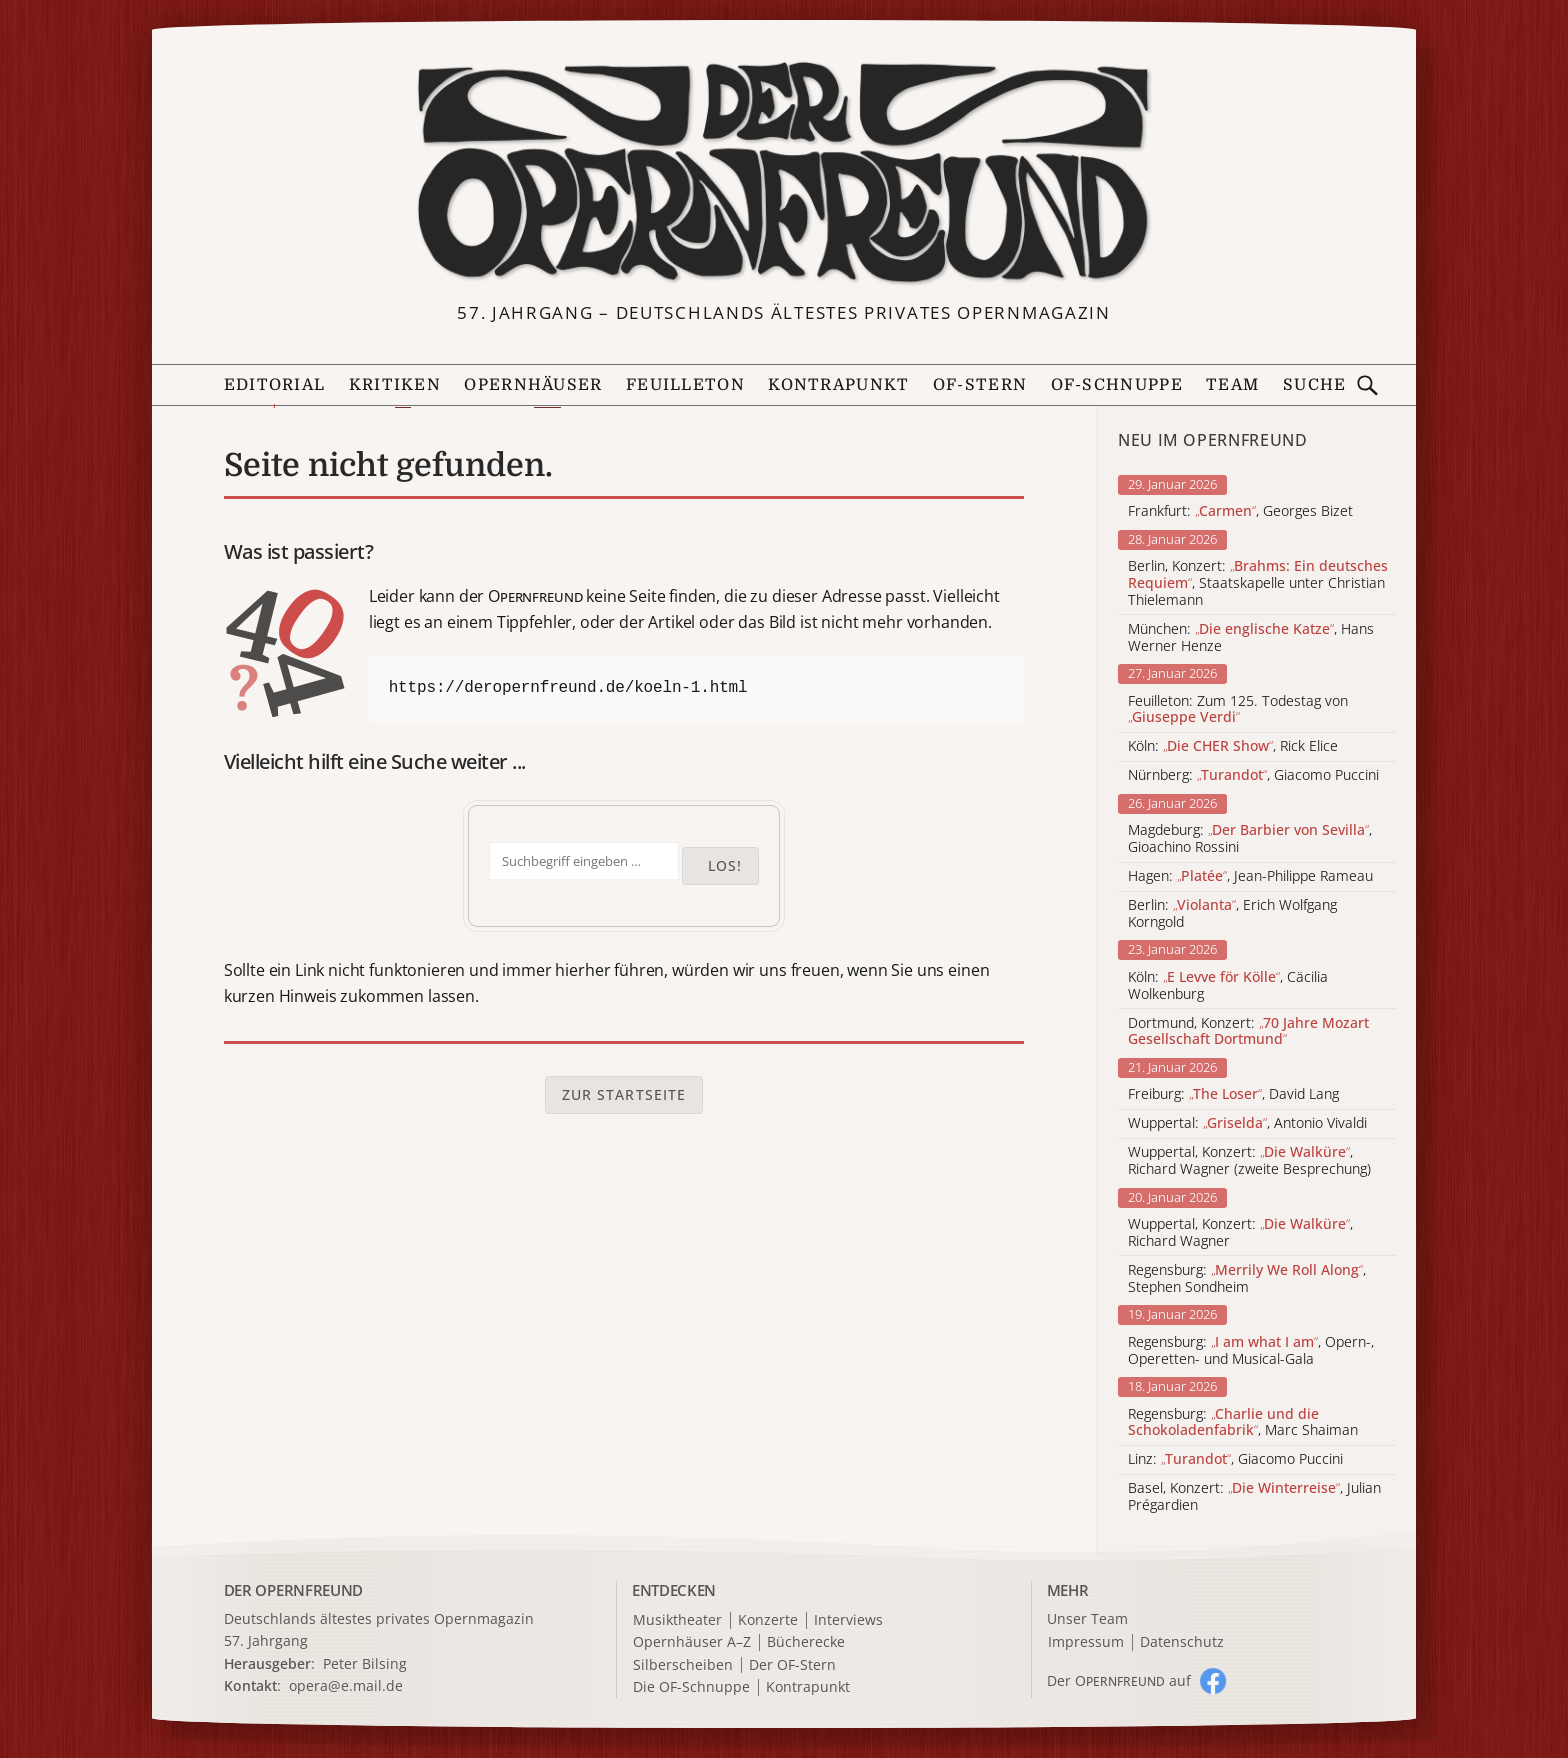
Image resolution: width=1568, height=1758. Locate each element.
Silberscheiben (683, 1665)
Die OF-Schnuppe (691, 1687)
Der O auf (1119, 1680)
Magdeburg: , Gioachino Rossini (1250, 839)
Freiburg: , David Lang (1233, 1094)
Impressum (1086, 1642)
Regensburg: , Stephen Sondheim (1247, 1279)
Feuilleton (685, 385)
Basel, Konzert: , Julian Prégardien (1254, 1497)
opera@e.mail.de (346, 1685)
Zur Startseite (624, 1094)
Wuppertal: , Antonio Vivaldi (1247, 1123)
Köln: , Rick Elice (1233, 746)
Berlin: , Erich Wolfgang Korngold (1232, 914)
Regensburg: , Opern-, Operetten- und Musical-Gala (1251, 1351)
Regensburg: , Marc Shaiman (1243, 1423)
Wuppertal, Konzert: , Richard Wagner (1240, 1233)
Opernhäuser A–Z (692, 1642)
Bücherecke (806, 1642)
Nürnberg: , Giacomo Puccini (1253, 775)
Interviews (848, 1620)
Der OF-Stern (792, 1665)
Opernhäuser (533, 385)
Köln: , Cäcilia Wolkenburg (1228, 986)
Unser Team (1087, 1618)
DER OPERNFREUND (294, 1590)
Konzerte (768, 1620)
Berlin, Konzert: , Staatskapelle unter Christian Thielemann (1258, 583)
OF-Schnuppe (1117, 385)
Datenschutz (1182, 1642)
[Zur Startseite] (784, 173)
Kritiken (395, 385)
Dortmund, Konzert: (1248, 1032)
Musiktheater (677, 1620)
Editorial (275, 385)
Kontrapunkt (838, 385)
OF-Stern (980, 385)
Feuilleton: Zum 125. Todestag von (1238, 710)
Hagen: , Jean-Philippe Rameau (1250, 876)
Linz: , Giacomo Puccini (1235, 1459)
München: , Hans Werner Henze (1251, 638)
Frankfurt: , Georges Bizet (1240, 511)
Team (1232, 385)
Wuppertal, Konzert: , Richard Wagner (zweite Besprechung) (1249, 1161)
